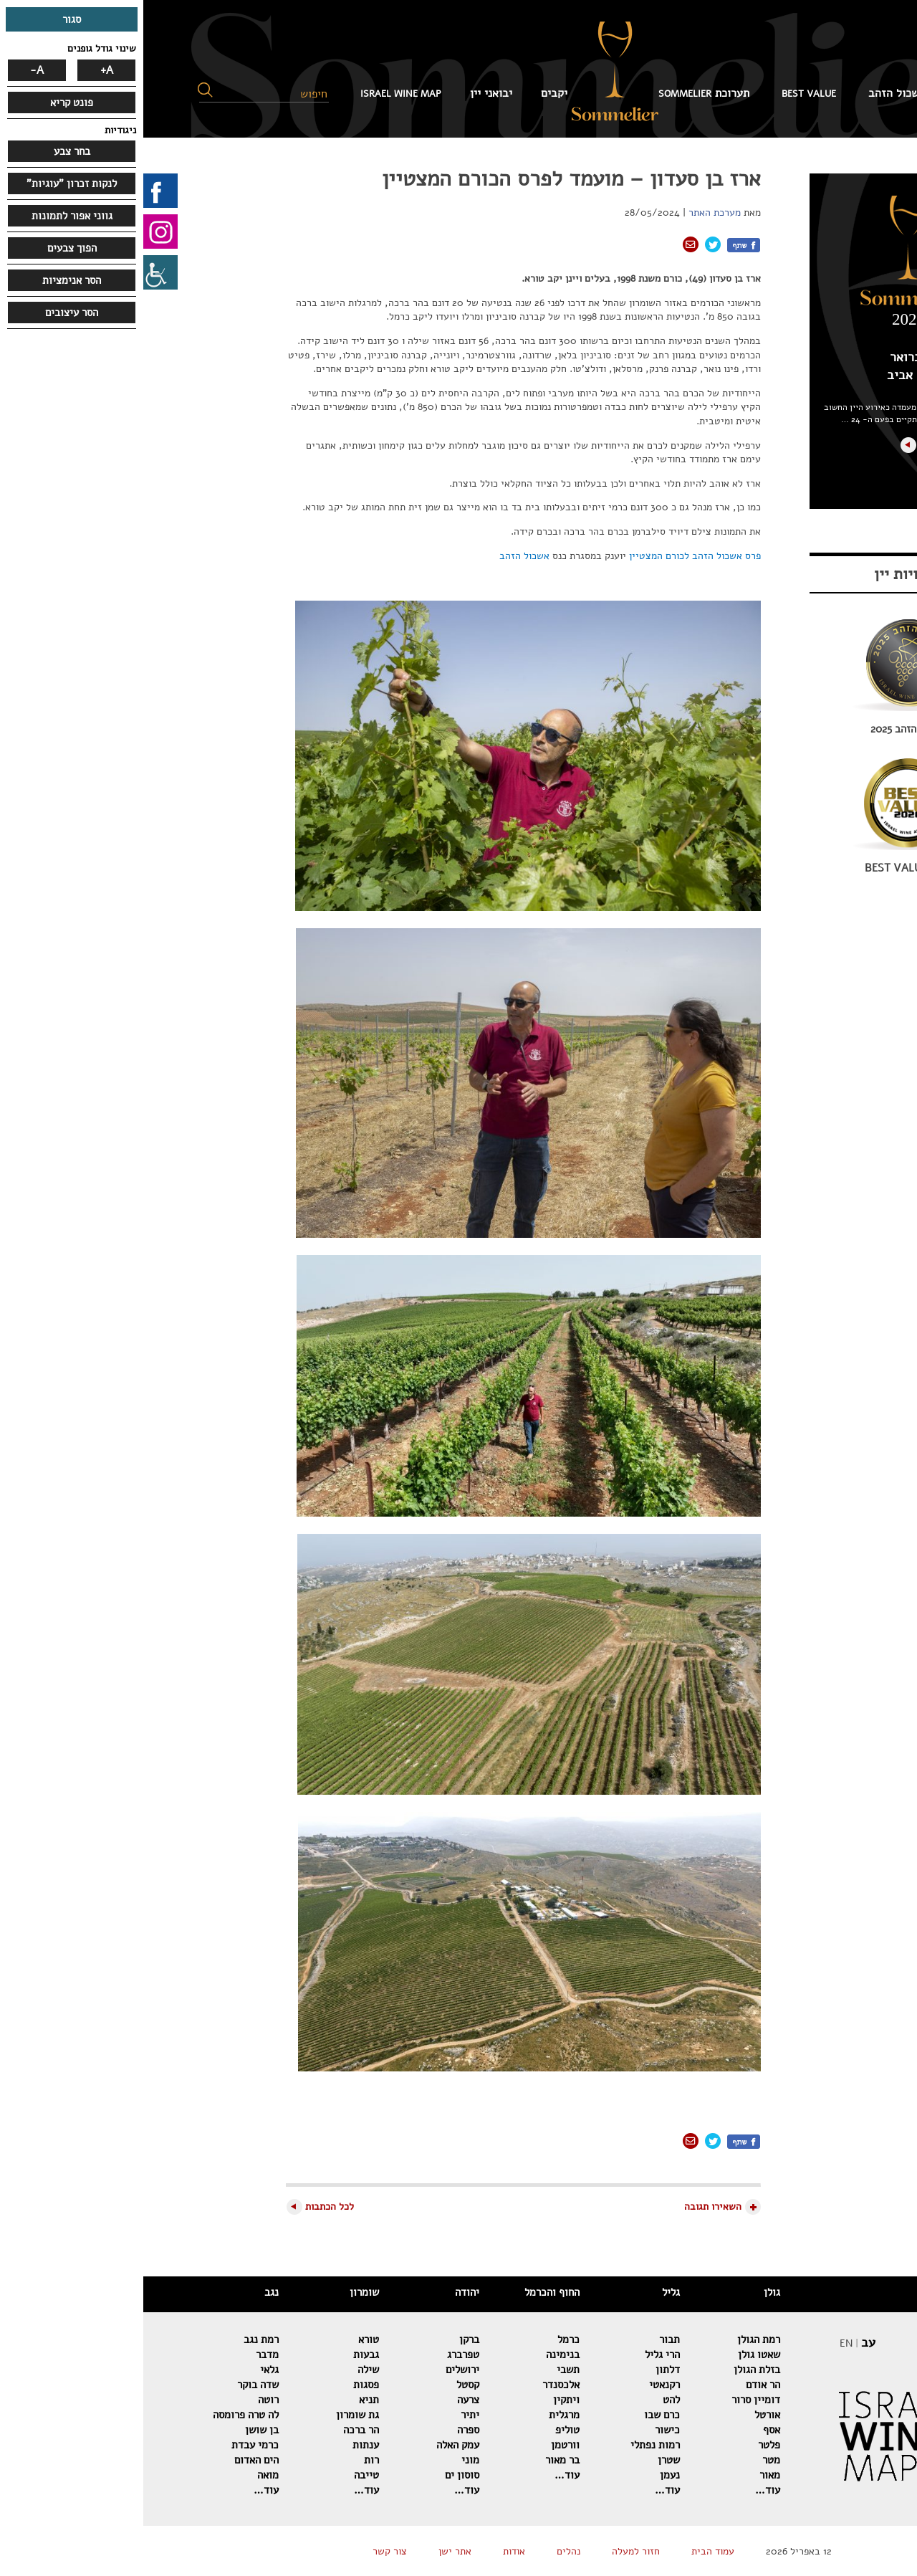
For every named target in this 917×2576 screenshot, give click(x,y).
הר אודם (619, 2384)
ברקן (326, 2339)
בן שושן (118, 2430)
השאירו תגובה (569, 2206)
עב (725, 2342)
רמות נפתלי (512, 2445)
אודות (371, 2551)
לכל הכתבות (186, 2206)
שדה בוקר (114, 2384)
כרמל (425, 2339)
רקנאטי (521, 2384)
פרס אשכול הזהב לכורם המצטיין (552, 556)
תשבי (424, 2369)
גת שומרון (214, 2415)
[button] (62, 90)
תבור (526, 2339)
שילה (225, 2369)
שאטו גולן (616, 2354)
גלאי (126, 2369)
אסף (628, 2430)
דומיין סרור (612, 2400)
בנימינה (419, 2354)
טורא (225, 2339)
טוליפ (424, 2430)
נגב (128, 2292)
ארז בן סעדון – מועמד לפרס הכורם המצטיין (428, 179)
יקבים (411, 93)
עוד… (624, 2490)
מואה (124, 2475)
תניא (226, 2400)
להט (528, 2400)
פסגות (223, 2384)
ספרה (325, 2430)
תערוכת (560, 93)
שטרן (525, 2460)
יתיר (326, 2415)
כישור (524, 2430)
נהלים (425, 2551)
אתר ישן (311, 2551)
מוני (327, 2460)
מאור (626, 2475)
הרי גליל (519, 2354)
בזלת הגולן (613, 2369)
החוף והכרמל (408, 2292)
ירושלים (319, 2369)
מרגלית (420, 2415)
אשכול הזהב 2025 (765, 729)
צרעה (325, 2400)
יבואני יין (348, 93)
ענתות (222, 2445)
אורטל (624, 2415)
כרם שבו (519, 2415)
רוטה (125, 2400)
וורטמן (422, 2445)
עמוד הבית (839, 93)
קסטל (324, 2384)
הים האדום (113, 2460)
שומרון (221, 2292)
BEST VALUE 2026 (765, 868)
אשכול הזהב (753, 93)
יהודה (324, 2292)
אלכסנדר (417, 2384)
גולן (628, 2292)
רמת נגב (117, 2339)
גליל (528, 2292)
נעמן (527, 2475)
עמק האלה (314, 2445)
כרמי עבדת (111, 2445)
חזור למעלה (493, 2551)
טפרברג (320, 2354)
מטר (628, 2460)
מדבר (123, 2354)
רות (228, 2460)
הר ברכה (218, 2430)
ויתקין (423, 2400)
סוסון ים (319, 2475)
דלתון (524, 2369)
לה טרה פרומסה (102, 2415)
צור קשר (246, 2551)
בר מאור (419, 2460)
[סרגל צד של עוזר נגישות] (17, 272)
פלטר (626, 2445)
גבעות (223, 2354)
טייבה (223, 2475)
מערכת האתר (571, 212)
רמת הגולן (615, 2339)
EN (702, 2343)
